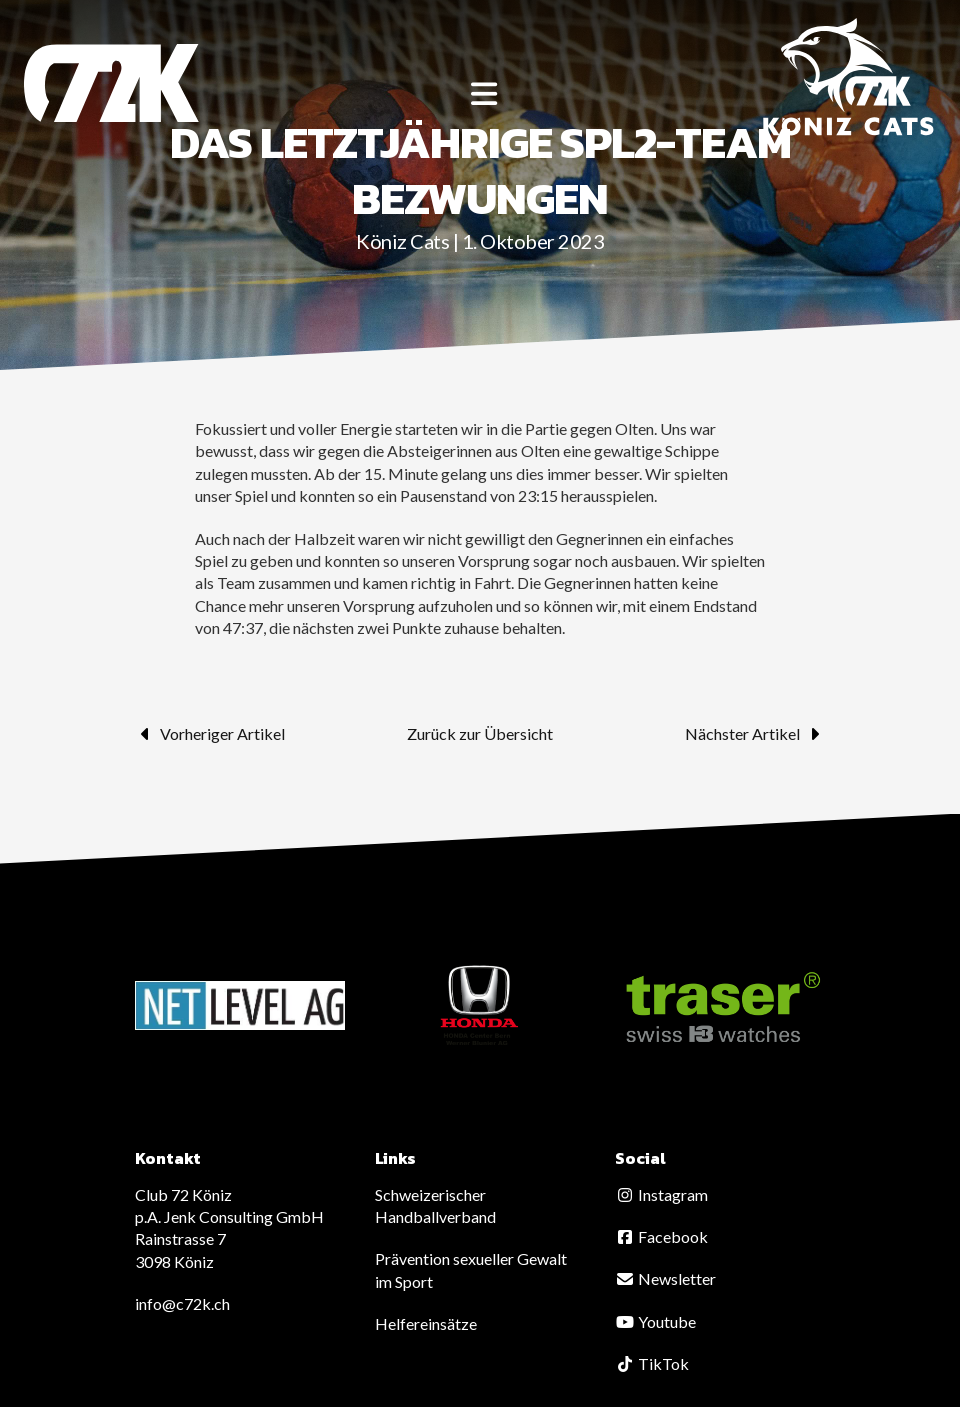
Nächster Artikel (755, 734)
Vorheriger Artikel (210, 734)
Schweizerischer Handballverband (435, 1205)
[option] (240, 1005)
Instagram (661, 1194)
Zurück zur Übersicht (480, 733)
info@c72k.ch (182, 1303)
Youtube (655, 1321)
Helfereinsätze (426, 1323)
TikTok (652, 1363)
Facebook (661, 1236)
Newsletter (665, 1278)
